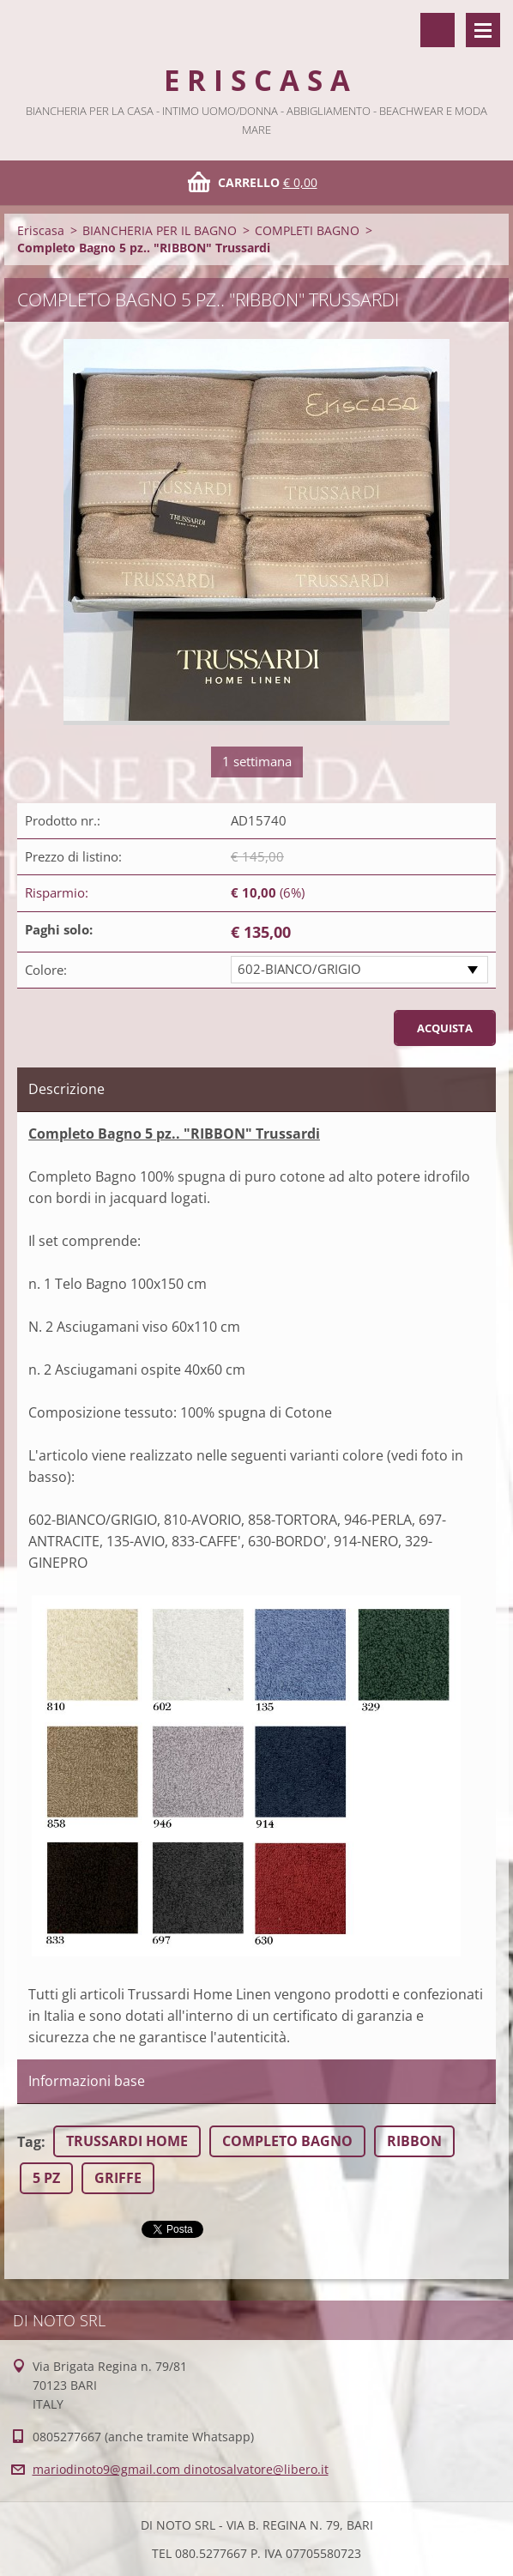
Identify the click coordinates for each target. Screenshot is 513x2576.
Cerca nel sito (437, 30)
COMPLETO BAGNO (287, 2141)
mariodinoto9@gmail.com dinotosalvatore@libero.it (181, 2469)
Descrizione (66, 1088)
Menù (483, 30)
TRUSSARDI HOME (127, 2141)
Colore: (46, 969)
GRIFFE (118, 2177)
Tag (29, 2141)
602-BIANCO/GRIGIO (299, 968)
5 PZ (46, 2177)
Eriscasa (40, 230)
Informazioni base (86, 2080)
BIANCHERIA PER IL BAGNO (159, 230)
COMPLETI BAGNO (307, 230)
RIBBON (414, 2141)
